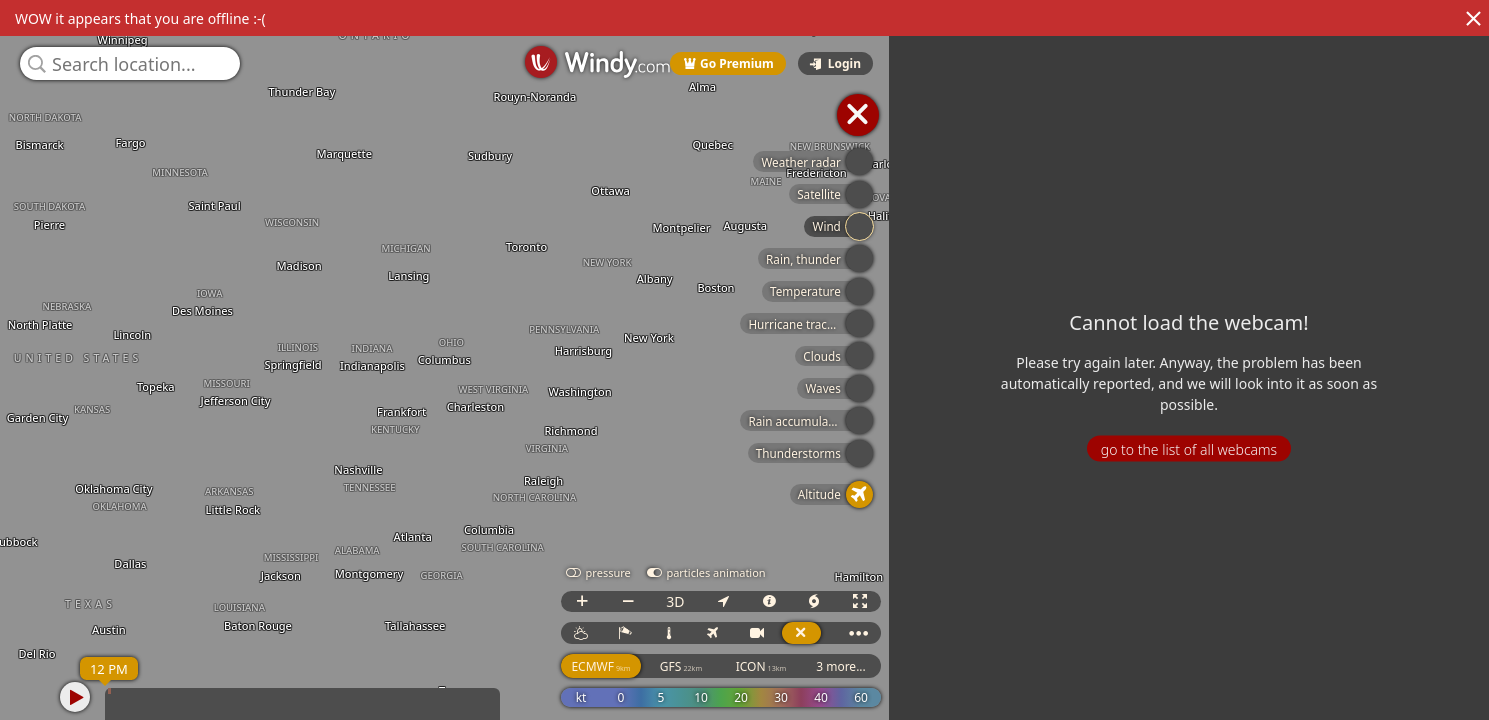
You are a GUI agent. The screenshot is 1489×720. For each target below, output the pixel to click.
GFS (915, 666)
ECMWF (834, 666)
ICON (995, 666)
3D (909, 601)
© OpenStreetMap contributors (1406, 713)
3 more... (1075, 666)
